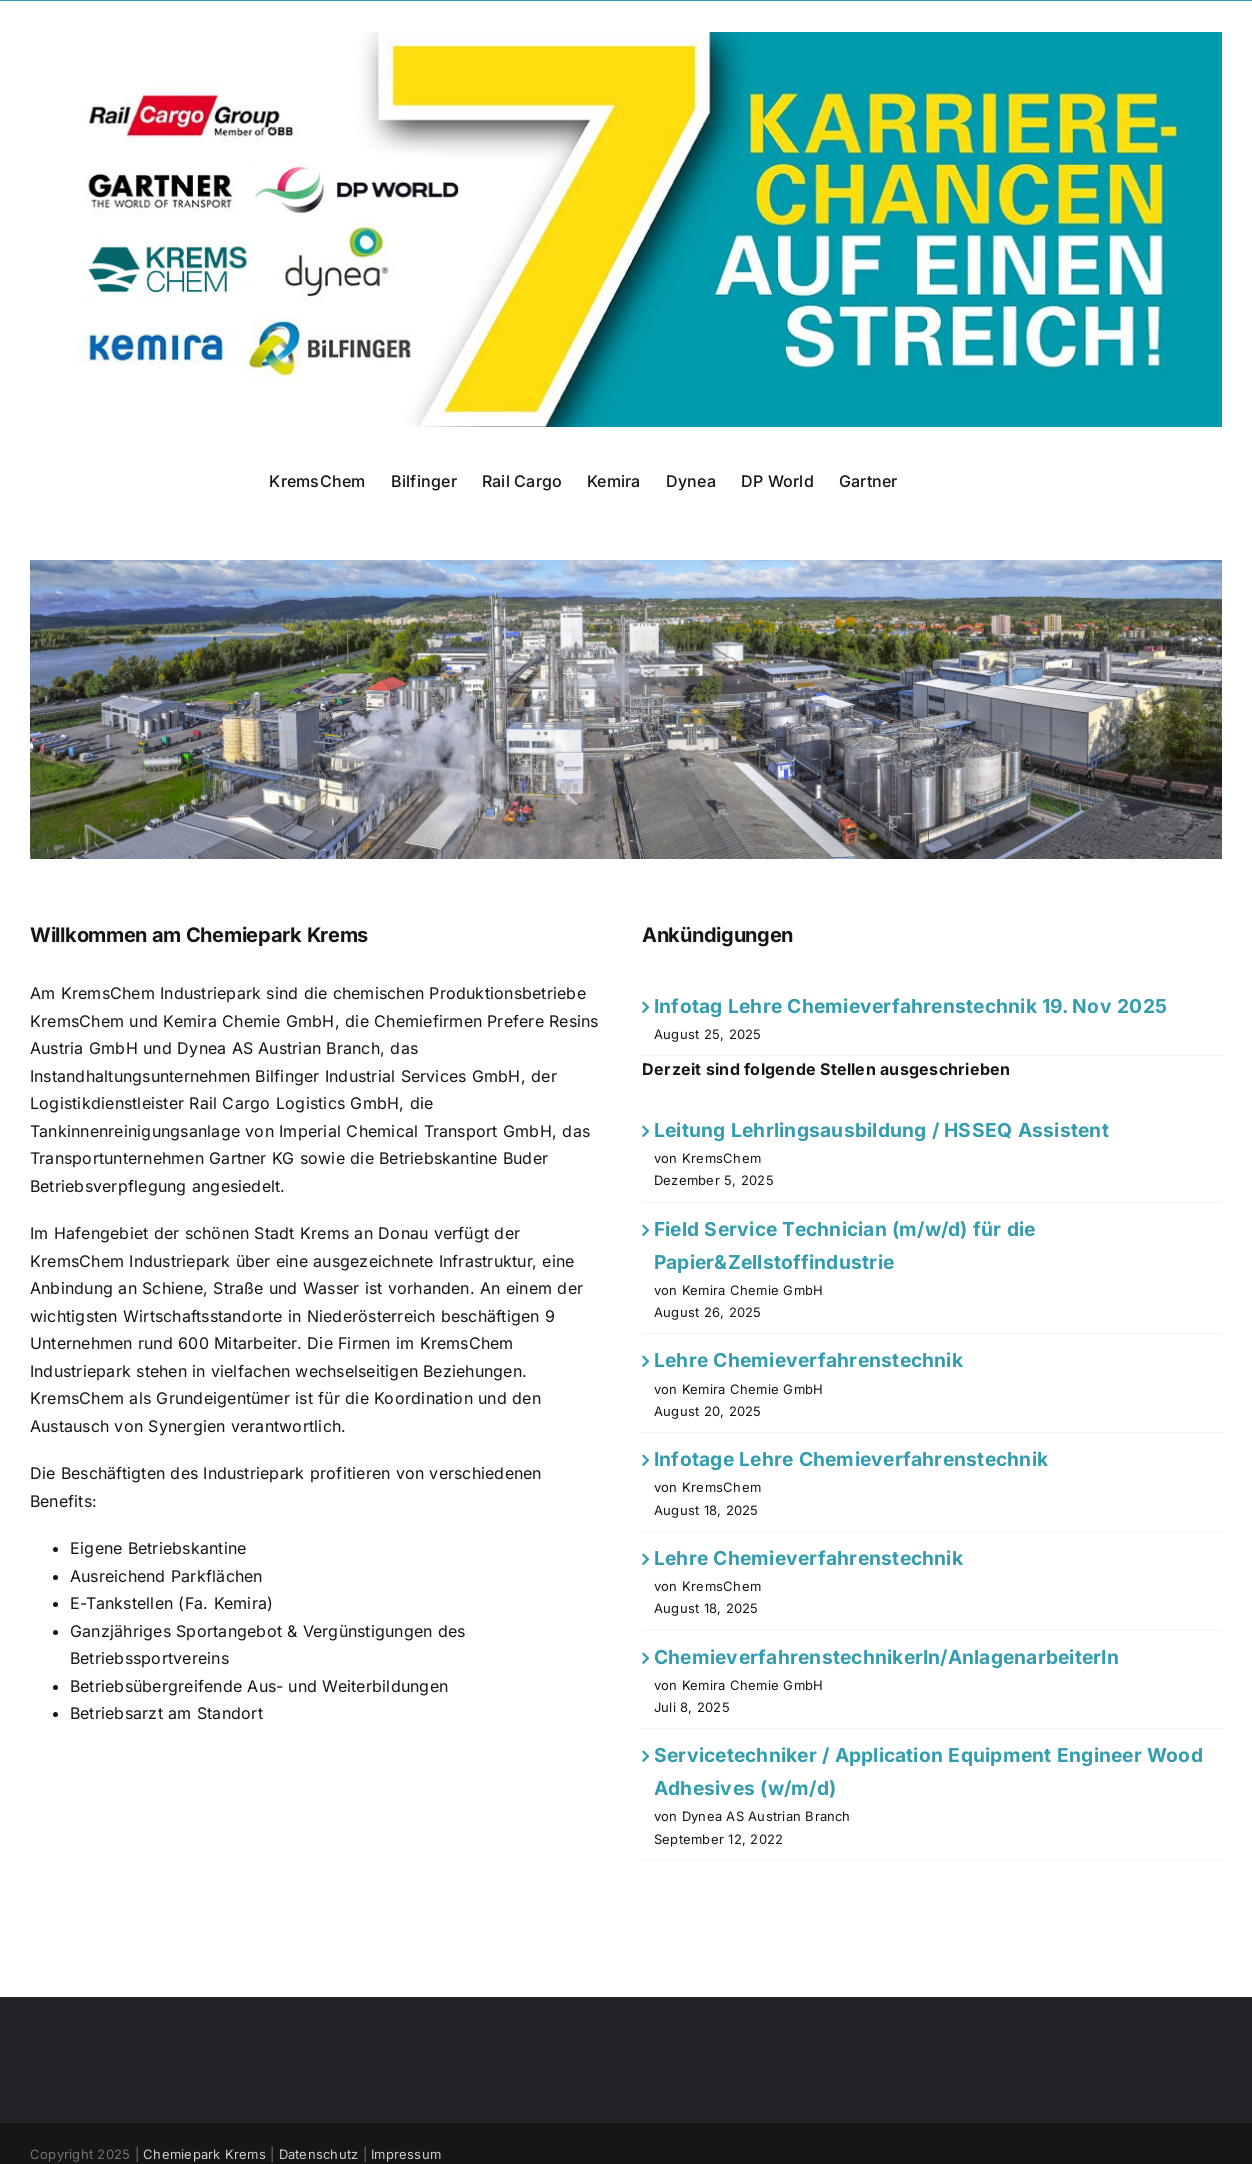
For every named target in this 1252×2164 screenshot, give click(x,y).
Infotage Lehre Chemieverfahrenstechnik (851, 1459)
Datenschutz (319, 2154)
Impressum (406, 2154)
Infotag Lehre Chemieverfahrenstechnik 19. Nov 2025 (910, 1006)
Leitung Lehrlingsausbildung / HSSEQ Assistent (881, 1130)
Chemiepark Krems (204, 2154)
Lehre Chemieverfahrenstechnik (808, 1360)
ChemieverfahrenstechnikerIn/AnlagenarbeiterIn (886, 1657)
